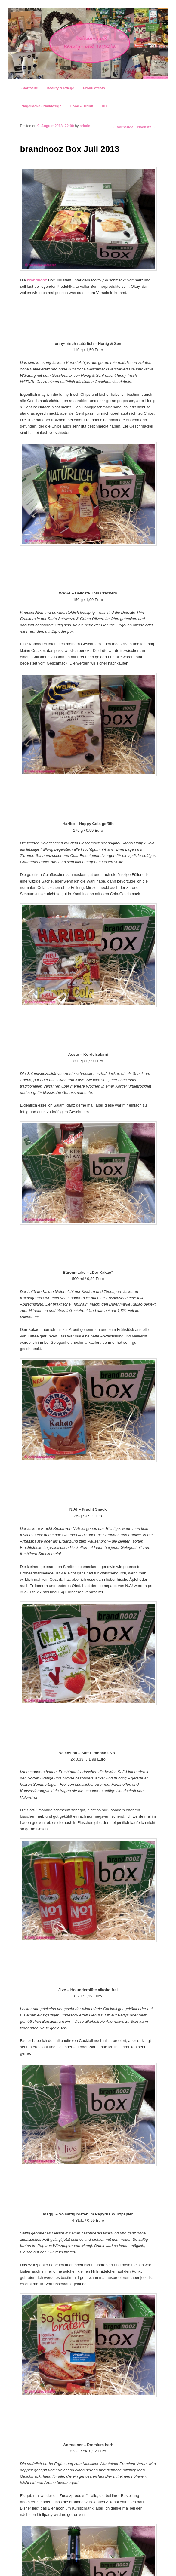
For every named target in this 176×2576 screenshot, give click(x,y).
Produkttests (94, 88)
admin (85, 126)
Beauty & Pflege (60, 88)
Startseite (29, 88)
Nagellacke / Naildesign (41, 106)
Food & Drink (81, 106)
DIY (105, 106)
